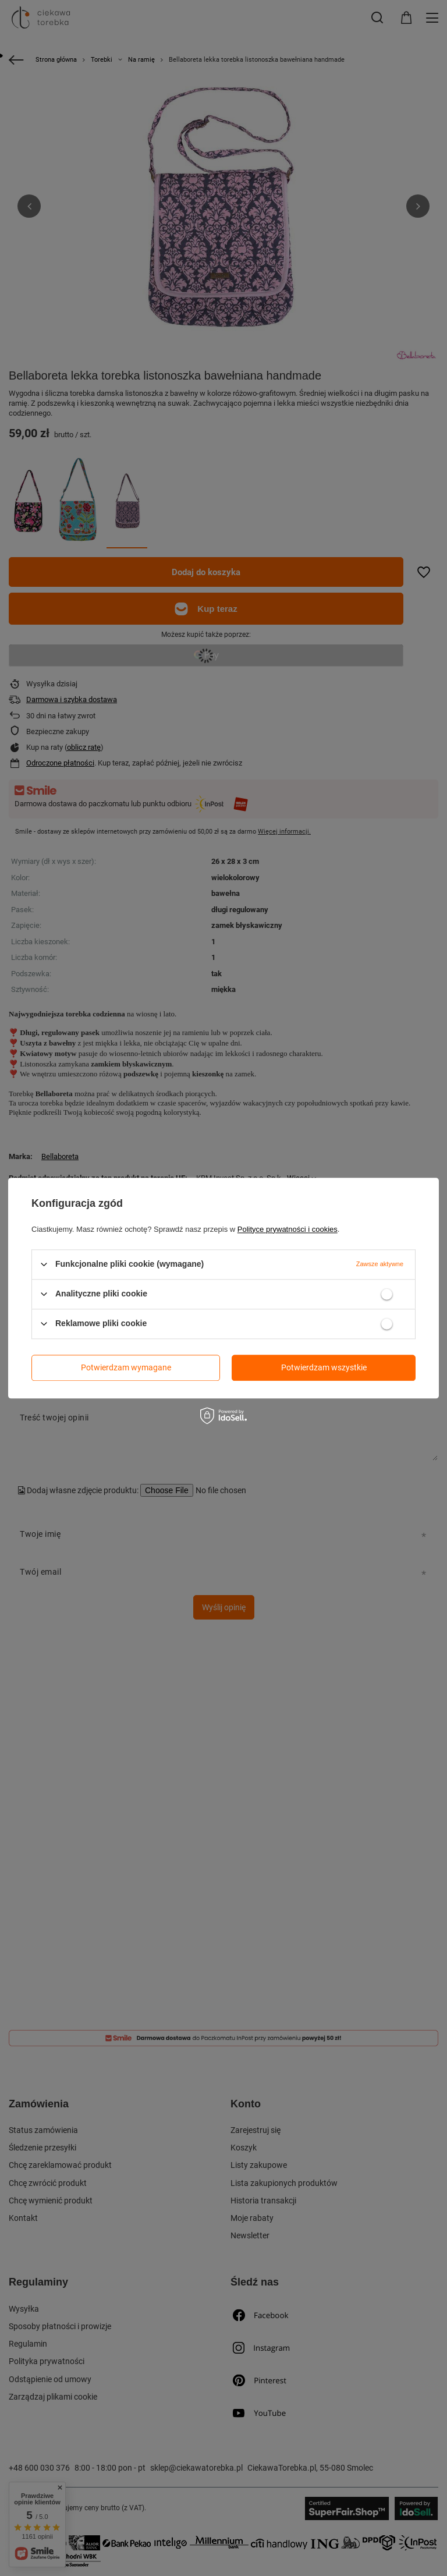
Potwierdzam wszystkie (324, 1367)
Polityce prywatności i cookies (287, 1229)
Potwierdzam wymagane (126, 1367)
